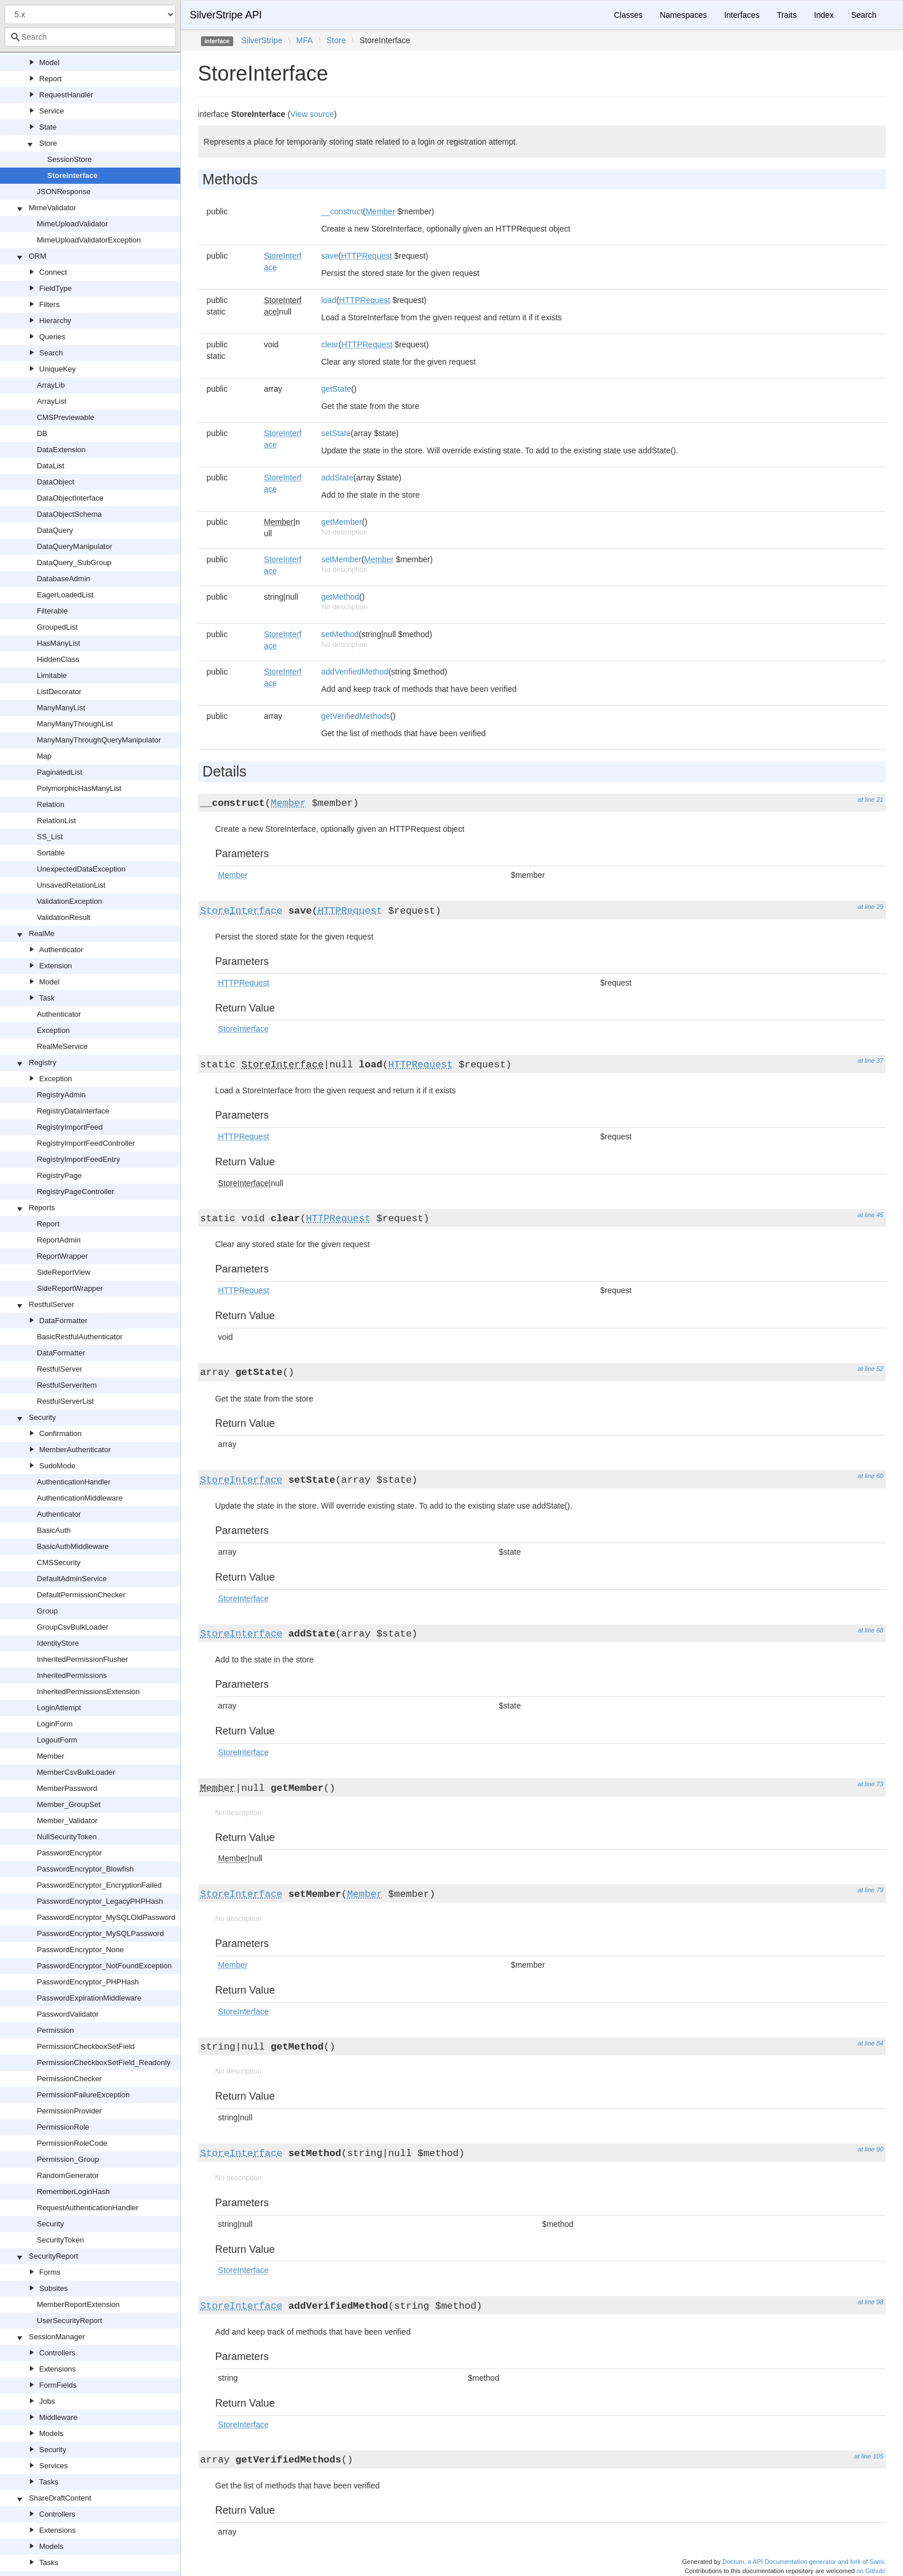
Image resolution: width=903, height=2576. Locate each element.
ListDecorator (59, 691)
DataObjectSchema (69, 514)
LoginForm (55, 1723)
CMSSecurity (59, 1562)
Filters (49, 304)
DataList (50, 465)
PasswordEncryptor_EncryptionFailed (99, 1885)
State (47, 127)
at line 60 (870, 1475)
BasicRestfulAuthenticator (80, 1336)
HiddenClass (58, 659)
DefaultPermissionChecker (81, 1594)
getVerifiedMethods (355, 716)
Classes (628, 15)
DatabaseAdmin (63, 578)
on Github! (871, 2570)
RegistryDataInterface (73, 1111)
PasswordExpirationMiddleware (89, 1998)
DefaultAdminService (72, 1578)
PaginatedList (59, 772)
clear (330, 344)
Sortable (50, 852)
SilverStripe (262, 40)
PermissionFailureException (83, 2094)
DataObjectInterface (70, 498)
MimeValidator (52, 207)
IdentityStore (58, 1643)
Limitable (52, 675)
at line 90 (870, 2149)
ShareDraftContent (60, 2498)
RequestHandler (66, 94)
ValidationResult (63, 917)
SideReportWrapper (70, 1288)
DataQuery (55, 530)
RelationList (56, 820)
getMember (341, 521)
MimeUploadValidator (72, 223)
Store (48, 143)
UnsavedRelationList (71, 885)
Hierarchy (55, 320)
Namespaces (683, 15)
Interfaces (741, 15)
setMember (341, 559)
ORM (37, 256)
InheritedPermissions (72, 1675)
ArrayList (51, 401)
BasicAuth (54, 1530)
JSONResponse (63, 191)
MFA (304, 40)
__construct (342, 211)
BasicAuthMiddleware (73, 1546)
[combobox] (90, 37)
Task (47, 998)
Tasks (48, 2481)
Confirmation (60, 1433)
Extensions (57, 2369)
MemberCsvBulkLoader (76, 1772)
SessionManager (57, 2336)
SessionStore (69, 159)
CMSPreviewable (65, 417)
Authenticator (61, 949)
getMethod (340, 596)
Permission (55, 2030)
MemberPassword (67, 1788)
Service (51, 111)
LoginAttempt (59, 1707)
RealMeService (62, 1046)
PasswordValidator (67, 2014)
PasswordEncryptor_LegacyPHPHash (100, 1901)
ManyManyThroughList (75, 723)
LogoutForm (57, 1740)
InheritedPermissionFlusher (82, 1659)
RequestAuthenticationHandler (87, 2207)
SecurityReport (53, 2256)
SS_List (50, 836)
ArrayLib (50, 385)
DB (42, 433)
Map (44, 756)
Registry (42, 1062)
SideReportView (63, 1272)
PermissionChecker (69, 2078)
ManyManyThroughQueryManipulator (99, 740)
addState (337, 477)
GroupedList (57, 627)
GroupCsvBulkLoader (72, 1627)
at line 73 (870, 1784)
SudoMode (57, 1465)
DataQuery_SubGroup (74, 562)
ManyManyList (61, 707)
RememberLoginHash (73, 2191)
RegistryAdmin (61, 1094)
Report (50, 78)
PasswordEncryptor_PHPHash (88, 1982)
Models (51, 2433)
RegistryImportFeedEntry (78, 1159)
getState (336, 388)
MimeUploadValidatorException (89, 240)
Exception (53, 1030)
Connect (53, 272)
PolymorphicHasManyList (79, 788)
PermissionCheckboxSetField (86, 2046)
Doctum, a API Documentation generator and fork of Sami (803, 2561)
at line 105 (868, 2456)
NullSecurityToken (67, 1836)
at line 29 (870, 906)
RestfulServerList (65, 1401)
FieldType (55, 288)
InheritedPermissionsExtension (88, 1691)
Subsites (53, 2288)
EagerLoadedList (65, 594)
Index (823, 15)
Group (47, 1611)
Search (51, 352)
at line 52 (870, 1368)
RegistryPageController (75, 1191)
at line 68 (870, 1630)
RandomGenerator (68, 2175)
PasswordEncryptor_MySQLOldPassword (106, 1917)
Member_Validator (67, 1820)
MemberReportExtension (78, 2304)
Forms (49, 2272)
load (328, 300)
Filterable (52, 611)
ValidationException (69, 901)
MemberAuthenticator (75, 1449)
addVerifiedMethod (355, 671)
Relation (50, 804)
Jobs (47, 2401)
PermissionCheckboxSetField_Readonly (103, 2062)
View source (312, 114)
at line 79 (870, 1889)
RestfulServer (51, 1304)
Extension (55, 965)
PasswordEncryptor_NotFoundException (104, 1965)
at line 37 (870, 1060)
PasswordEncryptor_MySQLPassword (100, 1933)
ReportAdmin (59, 1240)
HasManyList (58, 643)
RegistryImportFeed (70, 1127)
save (330, 255)
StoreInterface (72, 175)
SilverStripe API (226, 15)
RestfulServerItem (67, 1385)
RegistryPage (59, 1175)
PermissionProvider (69, 2111)
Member (50, 1756)
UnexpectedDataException (81, 869)
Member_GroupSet (69, 1804)
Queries (52, 336)
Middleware (58, 2417)
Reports (42, 1207)
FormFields (58, 2385)
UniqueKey (57, 369)
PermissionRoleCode (72, 2143)
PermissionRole (63, 2127)
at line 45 (870, 1214)
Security (42, 1417)
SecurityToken (60, 2240)
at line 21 (870, 799)
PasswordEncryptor (69, 1852)
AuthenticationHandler (74, 1482)
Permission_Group (68, 2159)
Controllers (57, 2352)
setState (336, 433)
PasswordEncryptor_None (80, 1949)
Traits (786, 15)
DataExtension (61, 449)
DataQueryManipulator (74, 546)
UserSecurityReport (69, 2320)
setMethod (340, 634)
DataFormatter (63, 1320)
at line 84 (870, 2043)
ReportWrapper (62, 1256)
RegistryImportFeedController (86, 1143)
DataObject (55, 482)
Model (49, 62)
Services (53, 2465)
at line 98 (870, 2301)
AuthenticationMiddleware (80, 1498)
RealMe (42, 933)
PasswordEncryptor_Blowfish (85, 1869)
